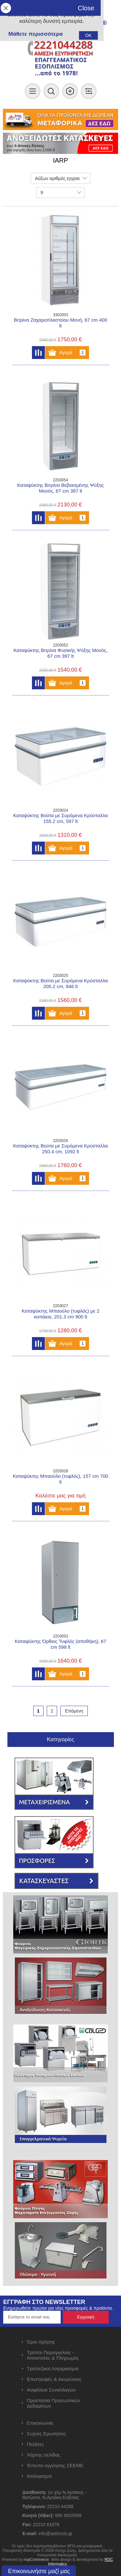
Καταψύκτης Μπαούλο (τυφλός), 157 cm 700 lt (60, 1479)
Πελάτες (35, 2444)
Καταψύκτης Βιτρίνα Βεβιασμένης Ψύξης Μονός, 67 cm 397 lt (60, 488)
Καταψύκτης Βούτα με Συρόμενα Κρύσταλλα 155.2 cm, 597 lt (60, 818)
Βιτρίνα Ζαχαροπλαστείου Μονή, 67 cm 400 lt (60, 322)
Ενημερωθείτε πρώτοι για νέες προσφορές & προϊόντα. (58, 2308)
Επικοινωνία (40, 2423)
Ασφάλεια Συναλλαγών (51, 2389)
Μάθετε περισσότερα (35, 34)
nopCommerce (36, 2559)
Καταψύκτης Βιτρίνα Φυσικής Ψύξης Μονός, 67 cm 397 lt (61, 653)
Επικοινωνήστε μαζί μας (39, 2571)
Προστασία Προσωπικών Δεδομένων (53, 2403)
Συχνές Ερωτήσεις (46, 2433)
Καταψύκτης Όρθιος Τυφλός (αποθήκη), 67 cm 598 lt (60, 1644)
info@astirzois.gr (55, 2533)
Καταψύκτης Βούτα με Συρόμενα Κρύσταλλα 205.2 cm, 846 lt (60, 983)
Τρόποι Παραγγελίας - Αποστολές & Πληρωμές (53, 2355)
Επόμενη (74, 1710)
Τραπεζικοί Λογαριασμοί (52, 2368)
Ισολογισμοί (39, 2476)
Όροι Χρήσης (41, 2342)
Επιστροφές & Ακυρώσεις (54, 2379)
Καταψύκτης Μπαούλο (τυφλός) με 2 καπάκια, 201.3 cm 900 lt (60, 1313)
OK (88, 35)
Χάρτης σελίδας (43, 2455)
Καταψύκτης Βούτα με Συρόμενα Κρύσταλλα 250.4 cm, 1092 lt (60, 1148)
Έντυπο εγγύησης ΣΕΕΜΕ (55, 2465)
